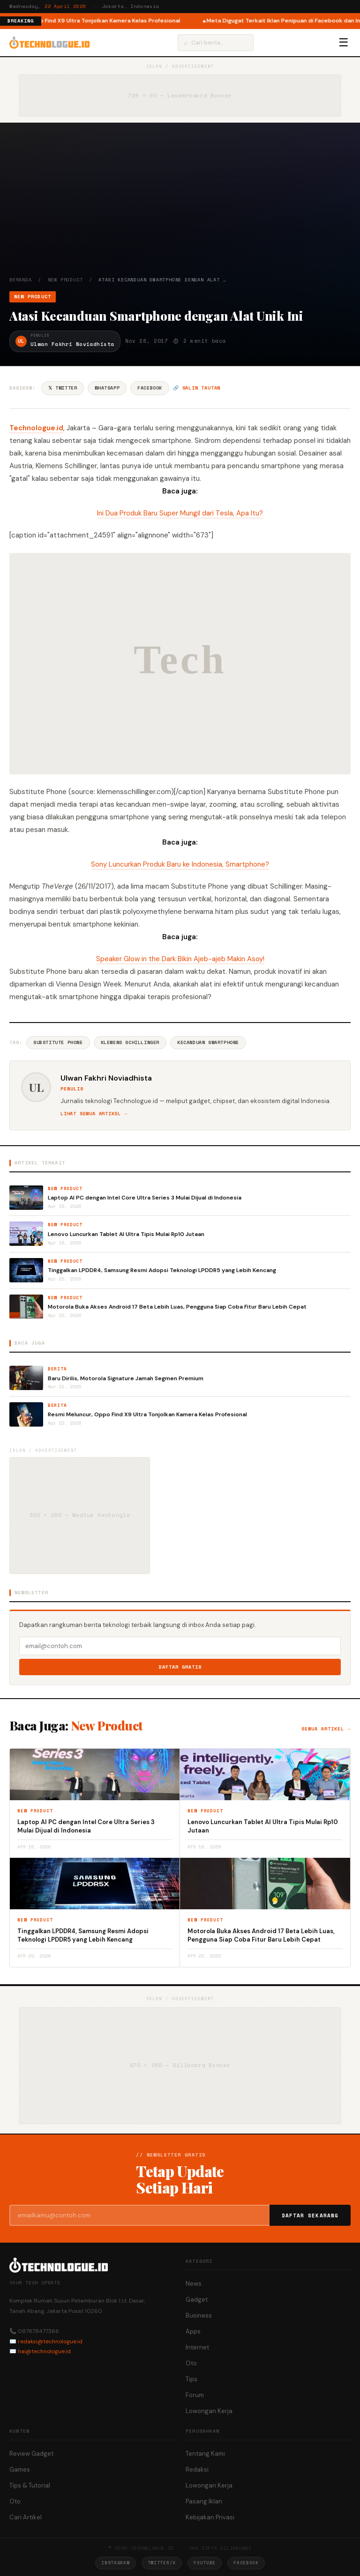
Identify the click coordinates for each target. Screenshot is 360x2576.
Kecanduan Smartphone (208, 1042)
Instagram (115, 2563)
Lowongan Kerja (209, 2411)
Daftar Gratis (180, 1667)
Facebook (149, 387)
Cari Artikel (25, 2517)
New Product (65, 279)
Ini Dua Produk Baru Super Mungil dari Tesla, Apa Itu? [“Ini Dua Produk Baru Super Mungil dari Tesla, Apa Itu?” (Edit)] (180, 513)
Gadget (197, 2300)
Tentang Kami (205, 2454)
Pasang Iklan (204, 2501)
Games (19, 2469)
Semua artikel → (326, 1728)
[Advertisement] (180, 206)
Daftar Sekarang (310, 2215)
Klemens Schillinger (130, 1042)
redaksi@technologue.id (50, 2341)
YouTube (205, 2563)
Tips (191, 2379)
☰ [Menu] (343, 42)
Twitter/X (162, 2563)
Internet (197, 2347)
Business (199, 2315)
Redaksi (197, 2469)
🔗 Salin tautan (196, 387)
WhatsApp (107, 387)
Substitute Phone (58, 1042)
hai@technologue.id (44, 2351)
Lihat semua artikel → (94, 1113)
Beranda (20, 279)
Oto (191, 2363)
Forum (195, 2395)
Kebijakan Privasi (210, 2517)
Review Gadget (31, 2454)
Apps (193, 2331)
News (194, 2284)
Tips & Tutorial (29, 2485)
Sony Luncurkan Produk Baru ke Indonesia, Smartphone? (180, 864)
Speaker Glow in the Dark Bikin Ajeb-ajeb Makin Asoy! (180, 959)
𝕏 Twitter (62, 387)
